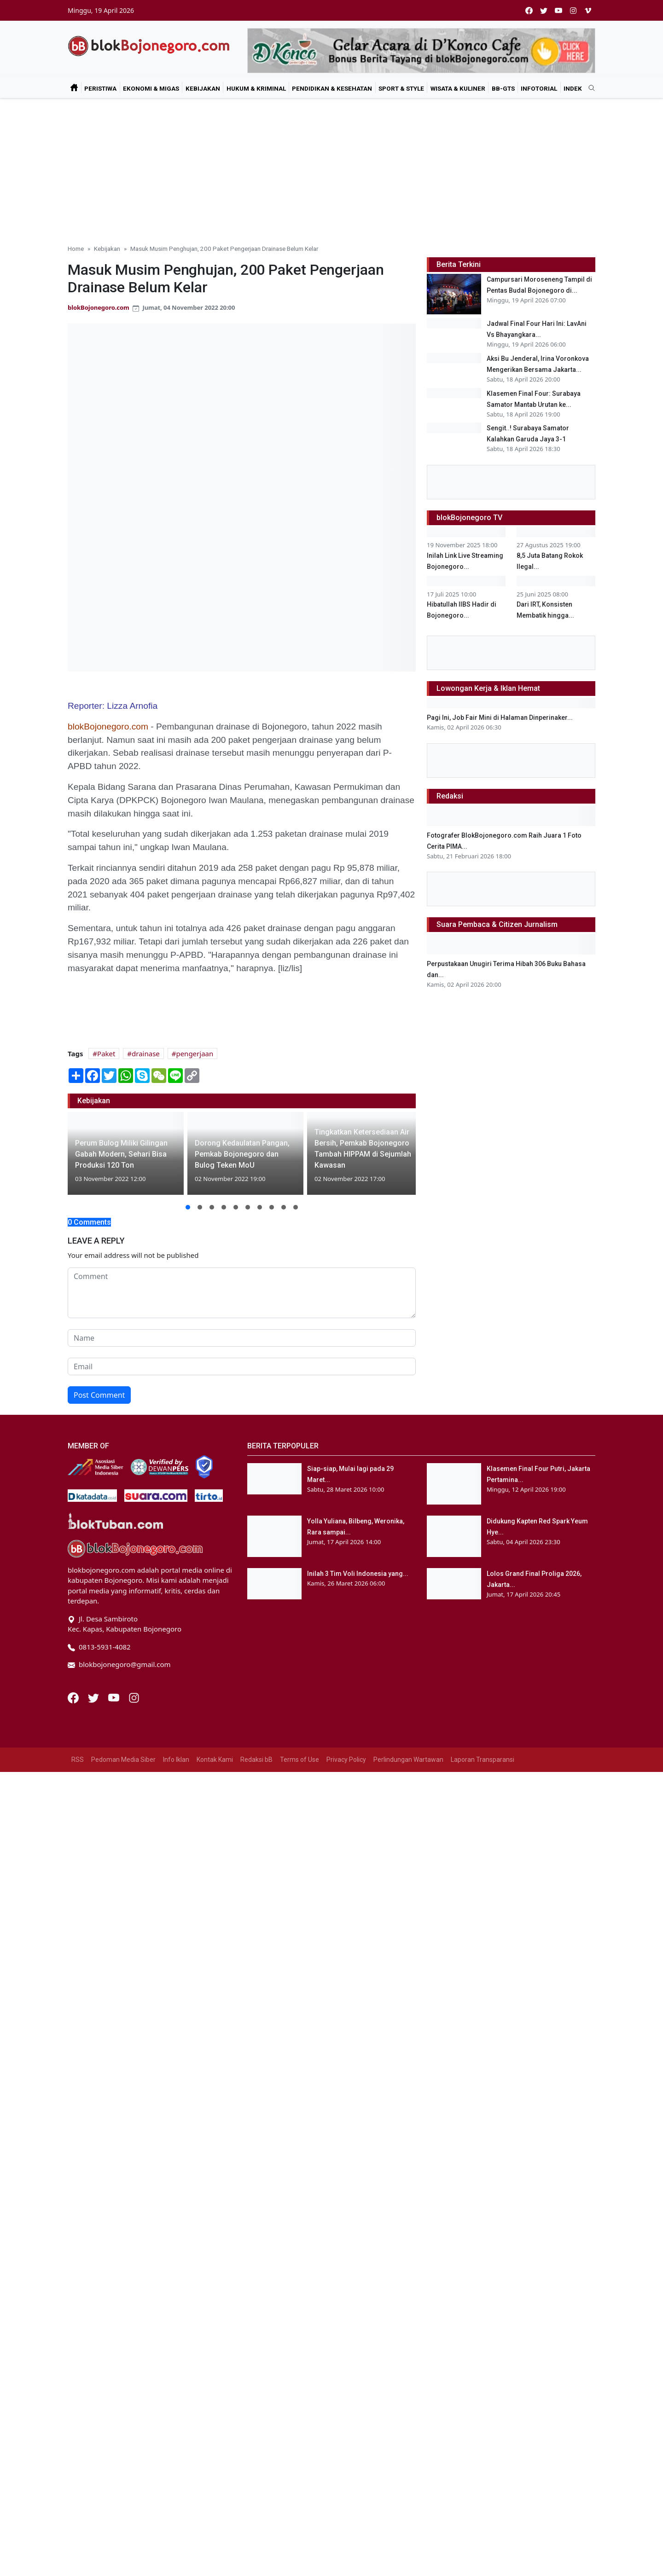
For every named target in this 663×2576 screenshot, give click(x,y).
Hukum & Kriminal (256, 88)
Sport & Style (401, 88)
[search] (588, 88)
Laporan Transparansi (482, 2000)
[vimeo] (588, 10)
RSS (77, 2000)
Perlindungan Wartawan (408, 2000)
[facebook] (529, 10)
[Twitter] (94, 1937)
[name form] (242, 1338)
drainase (146, 1053)
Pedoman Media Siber (123, 2000)
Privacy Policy (346, 2000)
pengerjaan (194, 1053)
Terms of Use (299, 2000)
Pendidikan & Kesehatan (332, 88)
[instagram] (573, 10)
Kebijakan (203, 88)
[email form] (242, 1366)
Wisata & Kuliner (457, 88)
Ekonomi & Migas (151, 88)
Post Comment (99, 1395)
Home (76, 248)
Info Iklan (176, 2000)
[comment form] (242, 1293)
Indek (573, 88)
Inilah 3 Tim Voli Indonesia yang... (357, 1814)
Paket (106, 1053)
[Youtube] (114, 1937)
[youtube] (558, 10)
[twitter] (543, 10)
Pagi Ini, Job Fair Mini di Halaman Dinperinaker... (500, 1373)
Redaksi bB (256, 2000)
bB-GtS (503, 88)
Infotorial (539, 88)
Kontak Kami (215, 2000)
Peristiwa (100, 88)
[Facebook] (74, 1937)
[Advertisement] (331, 167)
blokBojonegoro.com (98, 307)
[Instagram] (134, 1937)
